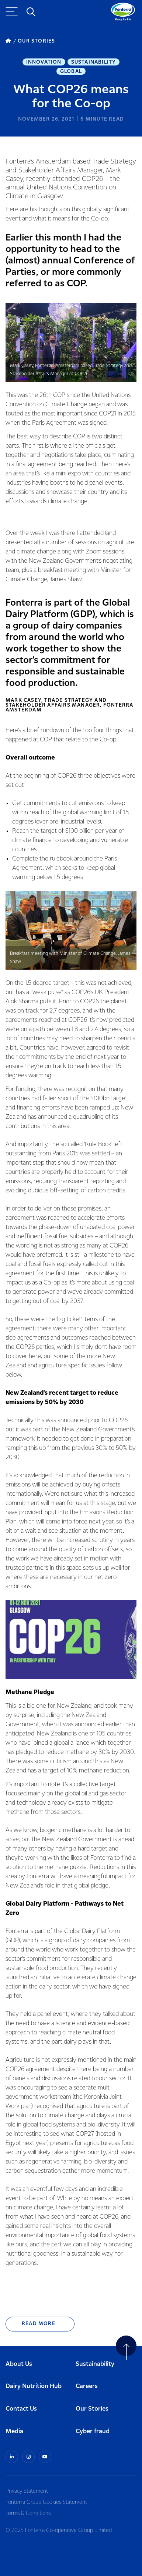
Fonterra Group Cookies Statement (46, 2502)
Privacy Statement (27, 2491)
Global (71, 71)
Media (14, 2431)
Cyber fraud (93, 2431)
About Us (19, 2364)
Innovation (44, 62)
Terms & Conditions (28, 2513)
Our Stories (92, 2409)
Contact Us (21, 2409)
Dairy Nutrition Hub (34, 2386)
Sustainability (93, 62)
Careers (87, 2386)
